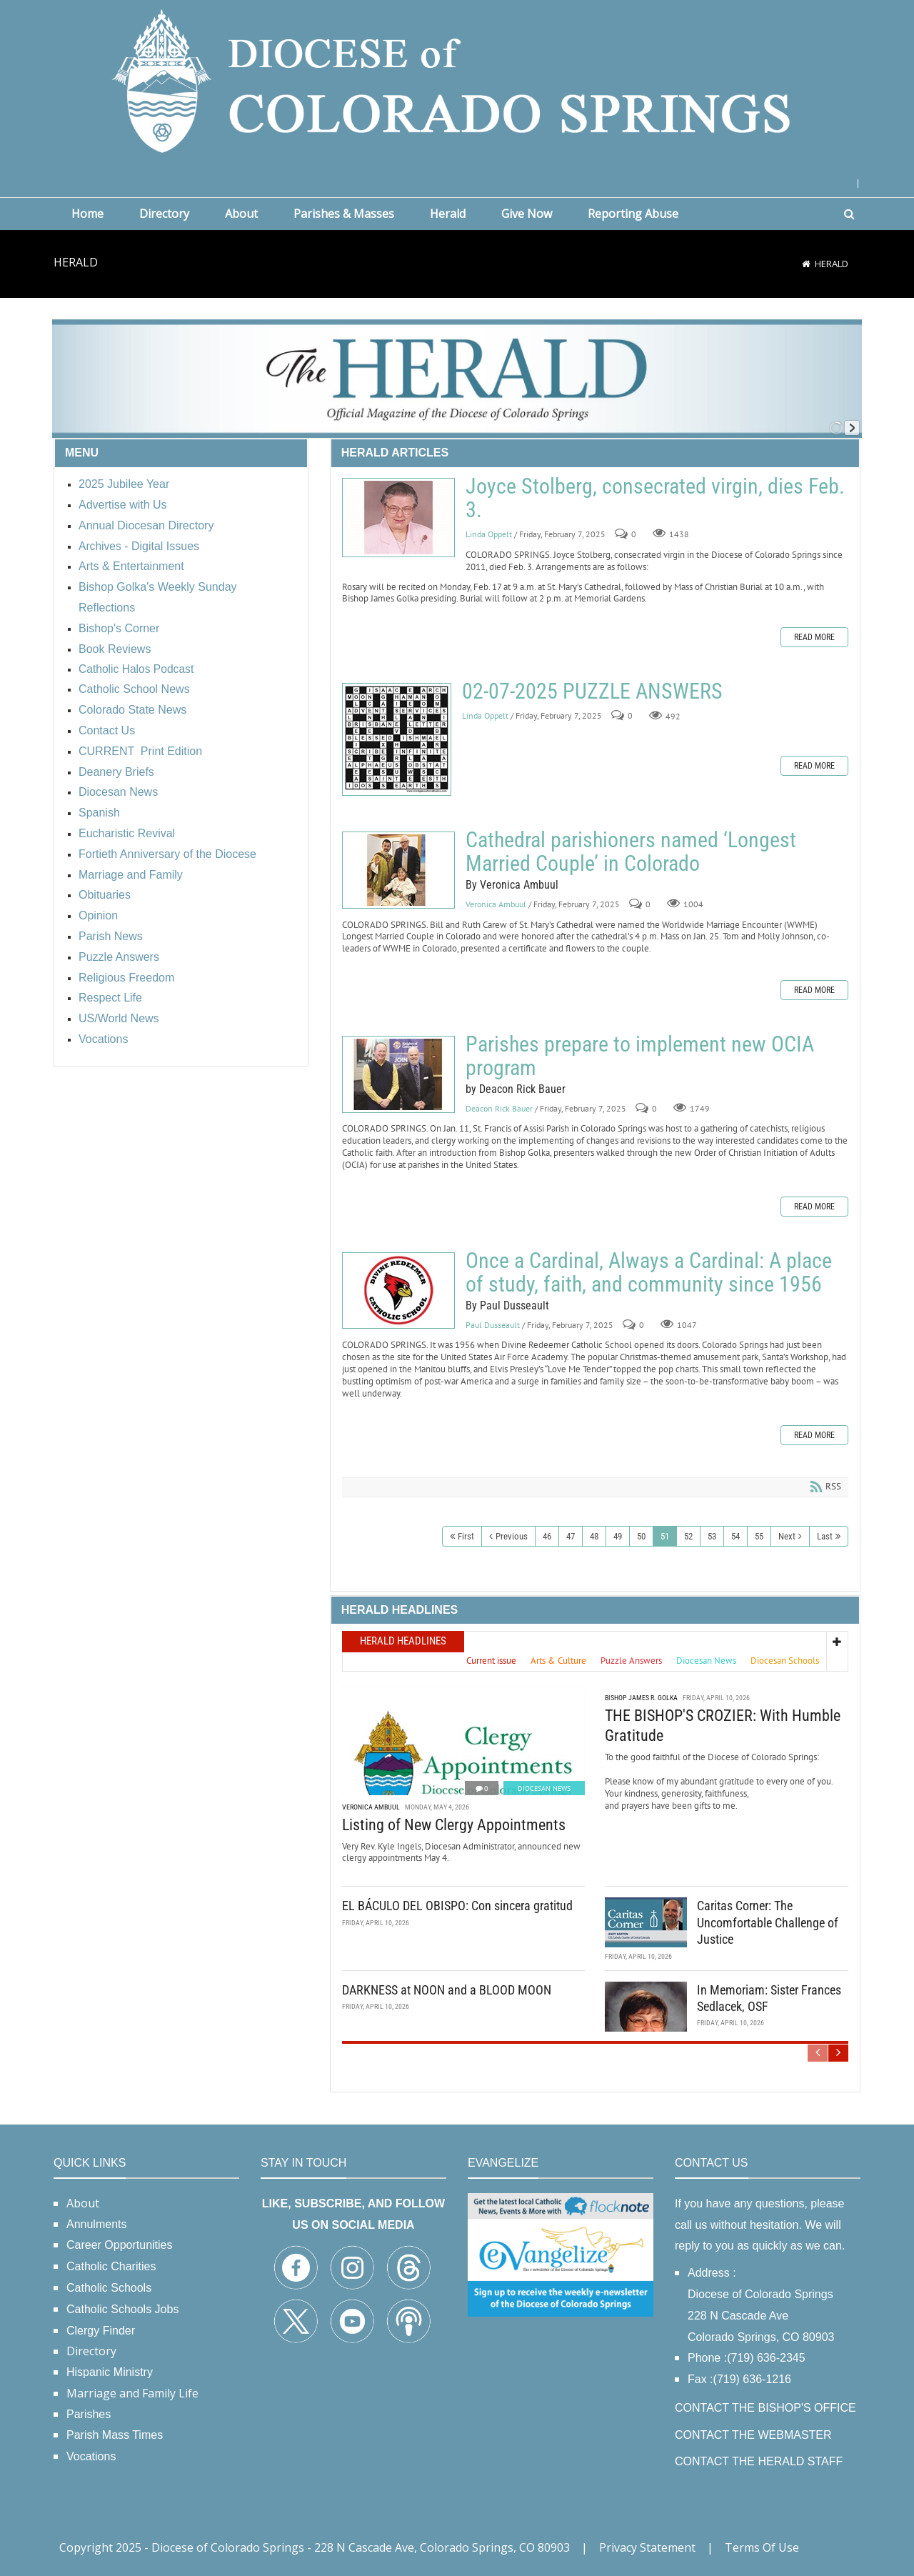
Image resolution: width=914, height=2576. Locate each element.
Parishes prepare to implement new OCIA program (398, 1074)
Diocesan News (544, 1788)
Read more (814, 637)
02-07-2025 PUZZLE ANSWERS (397, 739)
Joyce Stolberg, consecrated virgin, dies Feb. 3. (398, 517)
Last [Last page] (825, 1536)
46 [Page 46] (547, 1536)
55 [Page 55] (759, 1536)
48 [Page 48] (594, 1536)
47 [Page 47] (570, 1536)
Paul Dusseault (493, 1324)
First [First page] (466, 1536)
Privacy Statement (647, 2547)
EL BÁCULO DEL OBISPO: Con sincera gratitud (457, 1905)
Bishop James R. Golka (641, 1698)
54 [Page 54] (735, 1536)
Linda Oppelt (489, 534)
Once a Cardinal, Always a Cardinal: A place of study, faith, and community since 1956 (398, 1290)
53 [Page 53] (712, 1536)
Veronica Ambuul (496, 904)
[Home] (806, 263)
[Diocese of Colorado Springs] (457, 79)
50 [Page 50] (641, 1536)
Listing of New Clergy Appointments (454, 1825)
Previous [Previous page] (512, 1536)
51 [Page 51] (665, 1536)
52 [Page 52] (688, 1536)
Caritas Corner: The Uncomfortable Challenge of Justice (767, 1922)
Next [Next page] (786, 1536)
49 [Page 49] (617, 1536)
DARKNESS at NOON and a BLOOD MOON (446, 1989)
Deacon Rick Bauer (499, 1108)
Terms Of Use (762, 2547)
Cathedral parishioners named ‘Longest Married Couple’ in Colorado (398, 870)
